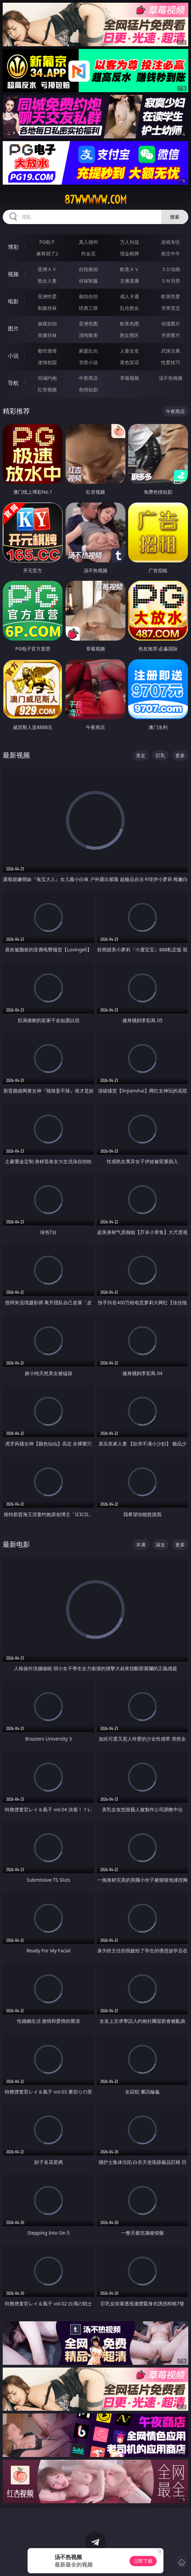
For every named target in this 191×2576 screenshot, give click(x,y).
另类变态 (170, 308)
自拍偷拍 (88, 269)
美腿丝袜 (47, 335)
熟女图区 (129, 335)
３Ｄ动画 (170, 269)
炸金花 (88, 253)
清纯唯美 (88, 335)
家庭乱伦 (88, 351)
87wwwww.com (95, 199)
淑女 (160, 1544)
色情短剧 (88, 389)
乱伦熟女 (129, 308)
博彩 (13, 247)
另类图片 (170, 335)
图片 (13, 328)
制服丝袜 (47, 308)
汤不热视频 (171, 378)
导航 (13, 383)
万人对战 (129, 242)
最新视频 (16, 755)
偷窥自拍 (47, 323)
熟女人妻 (47, 280)
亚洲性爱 (47, 296)
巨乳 (160, 755)
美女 (140, 755)
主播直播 (129, 280)
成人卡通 (129, 296)
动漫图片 (170, 323)
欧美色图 (129, 323)
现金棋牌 (129, 253)
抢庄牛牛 (170, 253)
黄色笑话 (129, 362)
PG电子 (47, 242)
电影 (13, 301)
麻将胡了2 (47, 253)
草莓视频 (129, 378)
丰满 (140, 1544)
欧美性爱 (170, 296)
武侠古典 (170, 351)
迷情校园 (47, 362)
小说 (13, 355)
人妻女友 (129, 351)
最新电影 (16, 1544)
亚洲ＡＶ (47, 269)
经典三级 (88, 308)
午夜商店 (88, 378)
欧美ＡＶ (129, 269)
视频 (13, 274)
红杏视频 (47, 389)
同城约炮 (47, 378)
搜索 (174, 217)
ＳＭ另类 (170, 280)
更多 (180, 755)
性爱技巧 (170, 362)
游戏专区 (170, 242)
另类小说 (88, 362)
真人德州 (88, 242)
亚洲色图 (88, 323)
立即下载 (143, 2561)
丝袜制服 (88, 280)
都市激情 (47, 351)
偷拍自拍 (88, 296)
